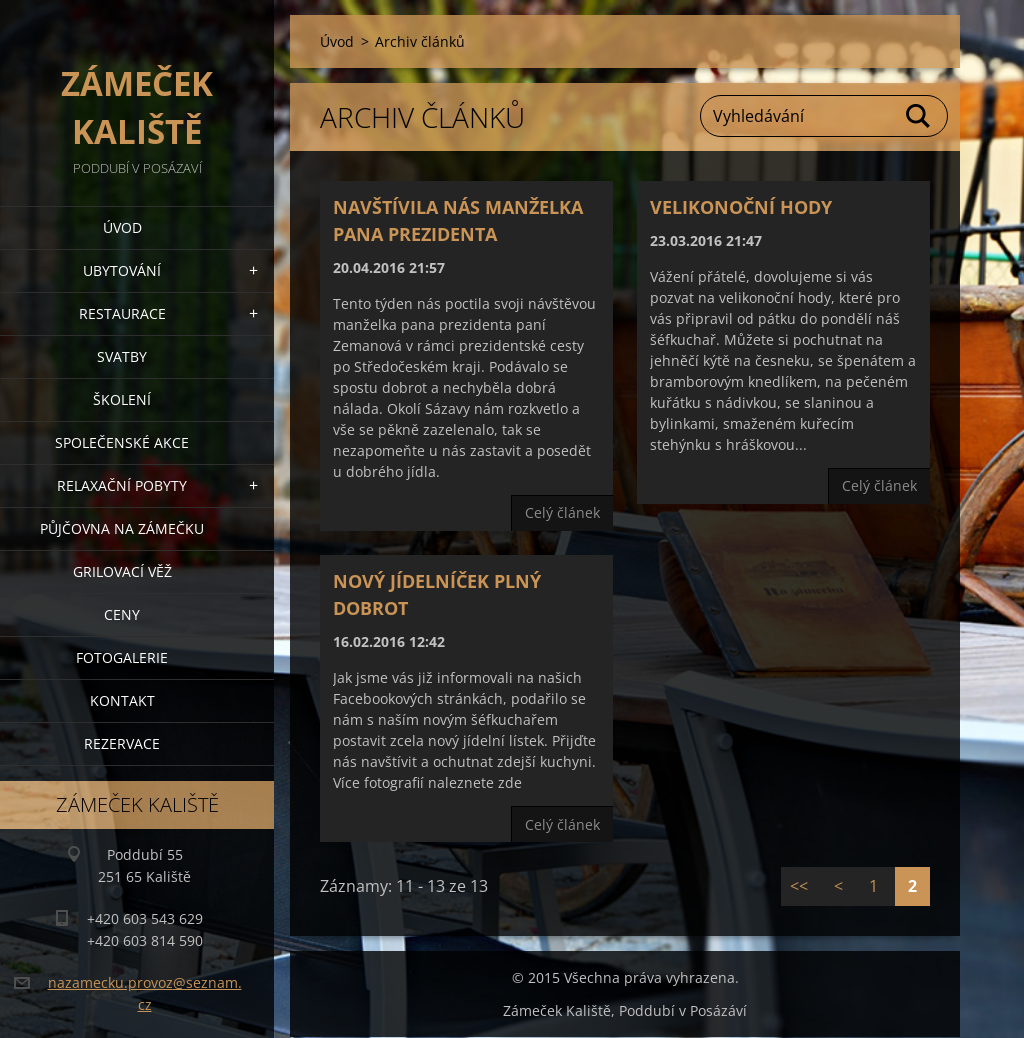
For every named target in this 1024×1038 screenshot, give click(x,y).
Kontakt (122, 700)
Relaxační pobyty (122, 485)
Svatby (122, 356)
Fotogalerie (122, 657)
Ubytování (122, 270)
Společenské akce (122, 442)
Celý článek (562, 512)
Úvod (122, 227)
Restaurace (122, 313)
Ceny (122, 614)
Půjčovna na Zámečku (122, 528)
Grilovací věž (122, 571)
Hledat (919, 116)
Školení (122, 399)
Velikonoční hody (741, 207)
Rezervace (122, 743)
